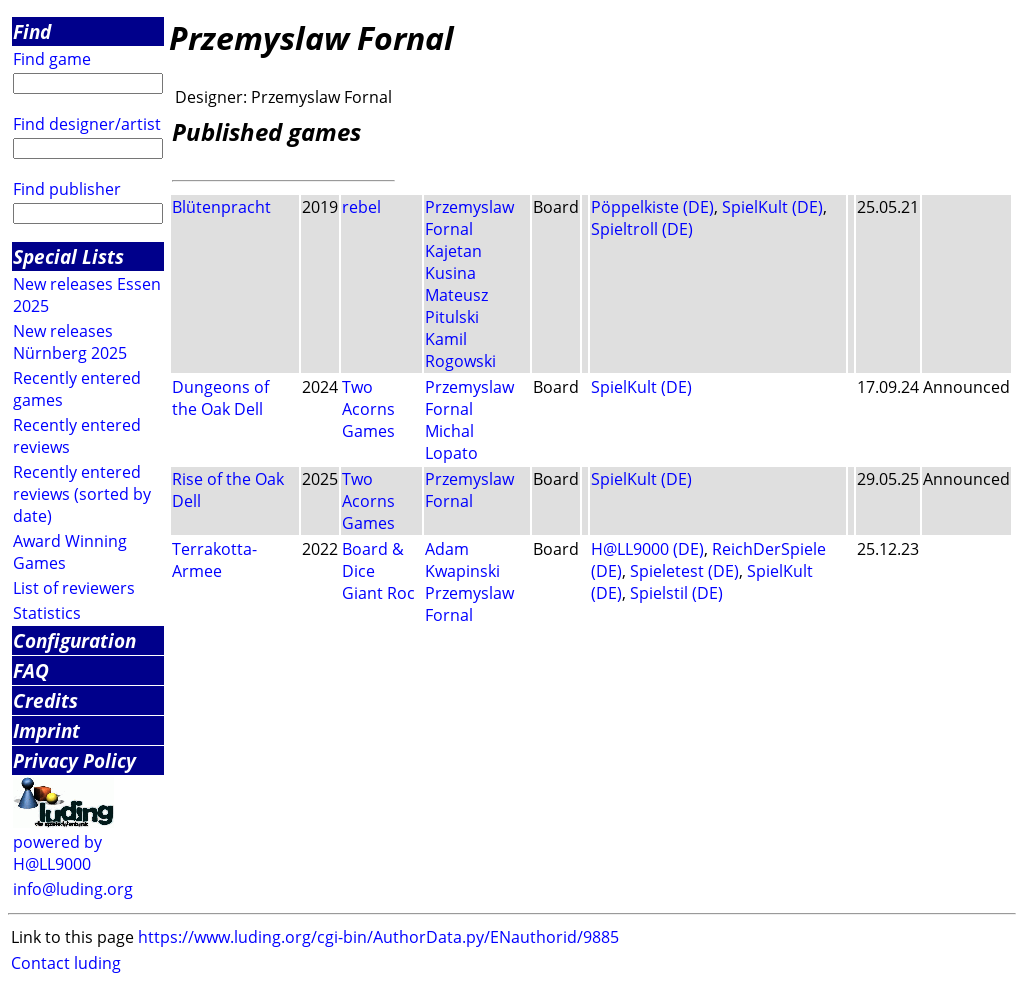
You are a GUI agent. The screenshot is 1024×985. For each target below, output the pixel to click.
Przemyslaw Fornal (469, 218)
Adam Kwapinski (462, 560)
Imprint (46, 730)
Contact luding (66, 963)
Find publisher (67, 189)
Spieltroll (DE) (642, 229)
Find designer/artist (87, 124)
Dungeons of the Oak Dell (220, 398)
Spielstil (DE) (676, 593)
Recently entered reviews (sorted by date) (82, 494)
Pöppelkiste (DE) (652, 207)
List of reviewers (74, 588)
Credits (45, 700)
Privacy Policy (74, 760)
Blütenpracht (221, 207)
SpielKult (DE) (772, 207)
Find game (52, 59)
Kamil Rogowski (460, 350)
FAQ (31, 670)
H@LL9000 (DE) (647, 549)
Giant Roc (378, 593)
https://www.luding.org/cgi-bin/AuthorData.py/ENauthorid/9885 (378, 937)
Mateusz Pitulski (456, 306)
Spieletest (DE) (684, 571)
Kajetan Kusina (453, 262)
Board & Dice (373, 560)
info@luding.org (73, 889)
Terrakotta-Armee (214, 560)
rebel (361, 207)
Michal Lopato (451, 442)
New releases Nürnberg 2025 (70, 342)
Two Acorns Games (368, 409)
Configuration (74, 640)
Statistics (47, 613)
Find (32, 31)
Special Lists (68, 256)
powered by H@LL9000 (57, 853)
